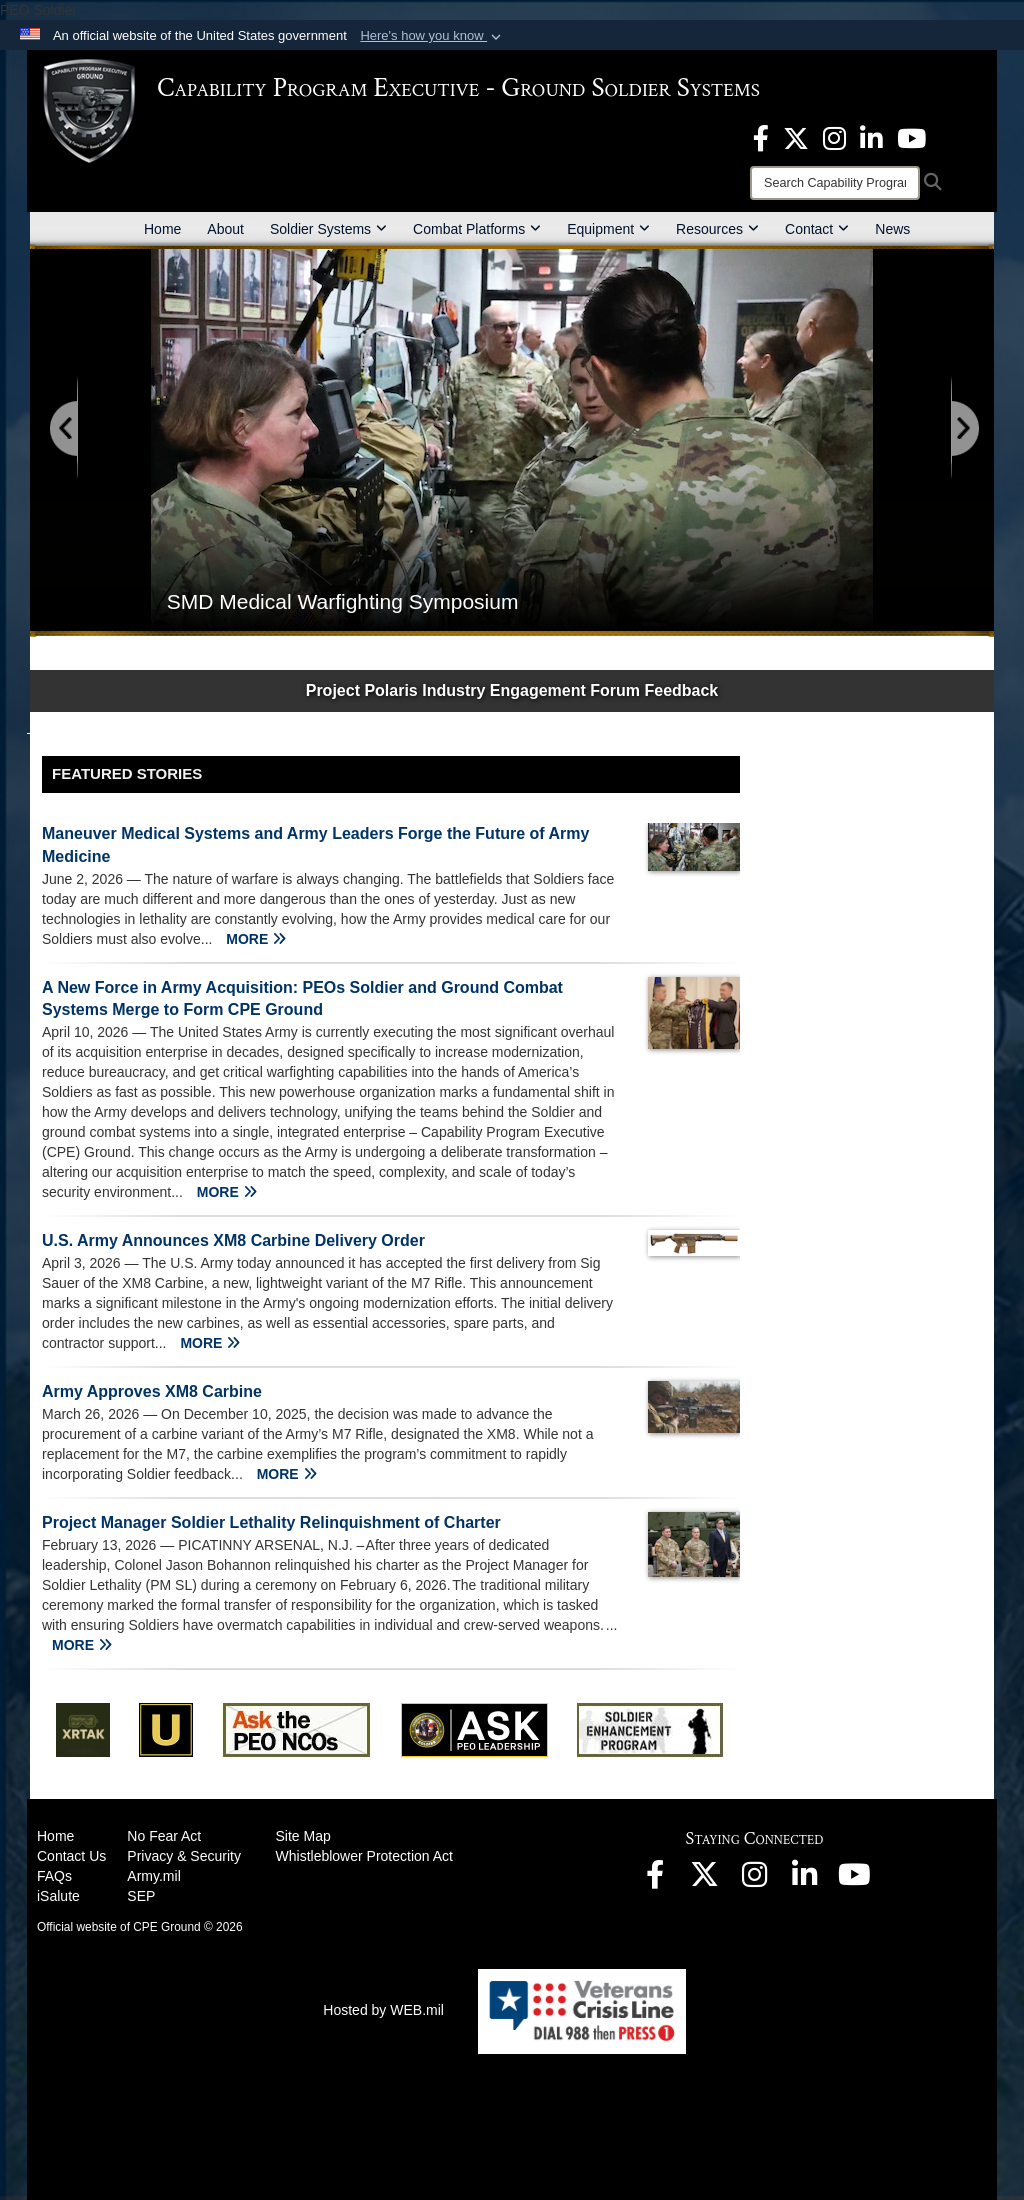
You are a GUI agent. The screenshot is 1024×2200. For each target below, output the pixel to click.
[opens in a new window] (761, 137)
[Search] (835, 183)
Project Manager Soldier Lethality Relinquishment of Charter (271, 1522)
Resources (717, 229)
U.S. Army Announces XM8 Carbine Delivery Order (233, 1240)
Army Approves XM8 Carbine (152, 1391)
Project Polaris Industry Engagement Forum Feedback (512, 690)
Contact (817, 229)
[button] (432, 36)
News (892, 229)
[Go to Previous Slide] (65, 429)
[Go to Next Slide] (964, 429)
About (225, 229)
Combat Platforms (477, 229)
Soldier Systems (328, 229)
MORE (256, 939)
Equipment (608, 229)
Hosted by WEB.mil (383, 2010)
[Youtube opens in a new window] (911, 137)
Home (162, 229)
